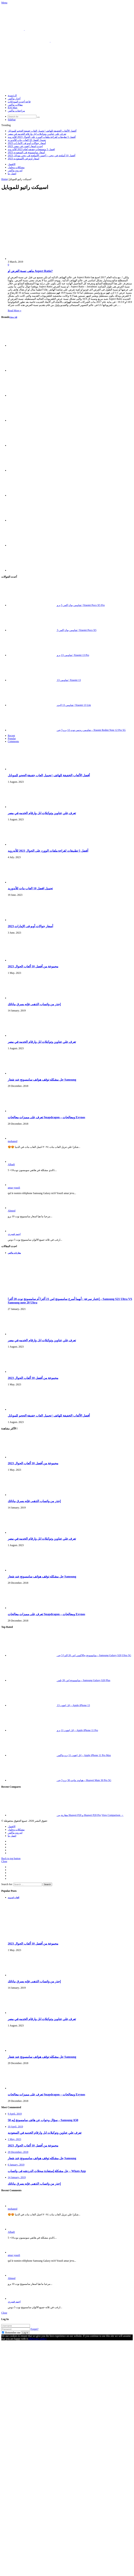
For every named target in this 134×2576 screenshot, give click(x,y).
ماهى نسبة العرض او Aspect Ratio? (30, 271)
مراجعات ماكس (16, 110)
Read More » (14, 310)
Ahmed (11, 1210)
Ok (30, 2338)
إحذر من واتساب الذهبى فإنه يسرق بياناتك (34, 1004)
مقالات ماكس (15, 104)
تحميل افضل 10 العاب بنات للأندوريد (27, 140)
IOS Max (12, 107)
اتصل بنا (12, 173)
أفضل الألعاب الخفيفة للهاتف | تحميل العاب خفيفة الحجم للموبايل (42, 130)
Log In (25, 2333)
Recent (11, 735)
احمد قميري (14, 1234)
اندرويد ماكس (15, 170)
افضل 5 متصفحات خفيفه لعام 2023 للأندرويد (31, 149)
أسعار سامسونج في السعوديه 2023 (26, 152)
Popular (12, 738)
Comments (13, 741)
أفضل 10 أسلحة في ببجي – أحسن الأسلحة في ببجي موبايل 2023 (41, 155)
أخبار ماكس (14, 98)
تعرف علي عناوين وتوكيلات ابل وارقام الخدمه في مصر (37, 134)
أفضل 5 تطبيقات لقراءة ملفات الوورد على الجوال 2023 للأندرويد (42, 137)
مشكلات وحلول (16, 167)
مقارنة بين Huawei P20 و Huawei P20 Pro (79, 1815)
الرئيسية (12, 95)
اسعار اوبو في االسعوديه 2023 (23, 158)
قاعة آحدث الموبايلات (19, 101)
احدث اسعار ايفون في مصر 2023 (25, 146)
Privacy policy (39, 2338)
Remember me (11, 2332)
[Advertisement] (30, 67)
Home (4, 179)
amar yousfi (14, 1187)
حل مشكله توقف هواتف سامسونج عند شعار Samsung (42, 1079)
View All (13, 317)
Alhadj (11, 1164)
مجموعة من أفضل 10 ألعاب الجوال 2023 (33, 966)
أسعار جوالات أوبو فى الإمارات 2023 (27, 143)
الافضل (11, 164)
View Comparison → (112, 1815)
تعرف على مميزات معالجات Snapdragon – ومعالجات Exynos (46, 1117)
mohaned (12, 1141)
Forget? (35, 2329)
